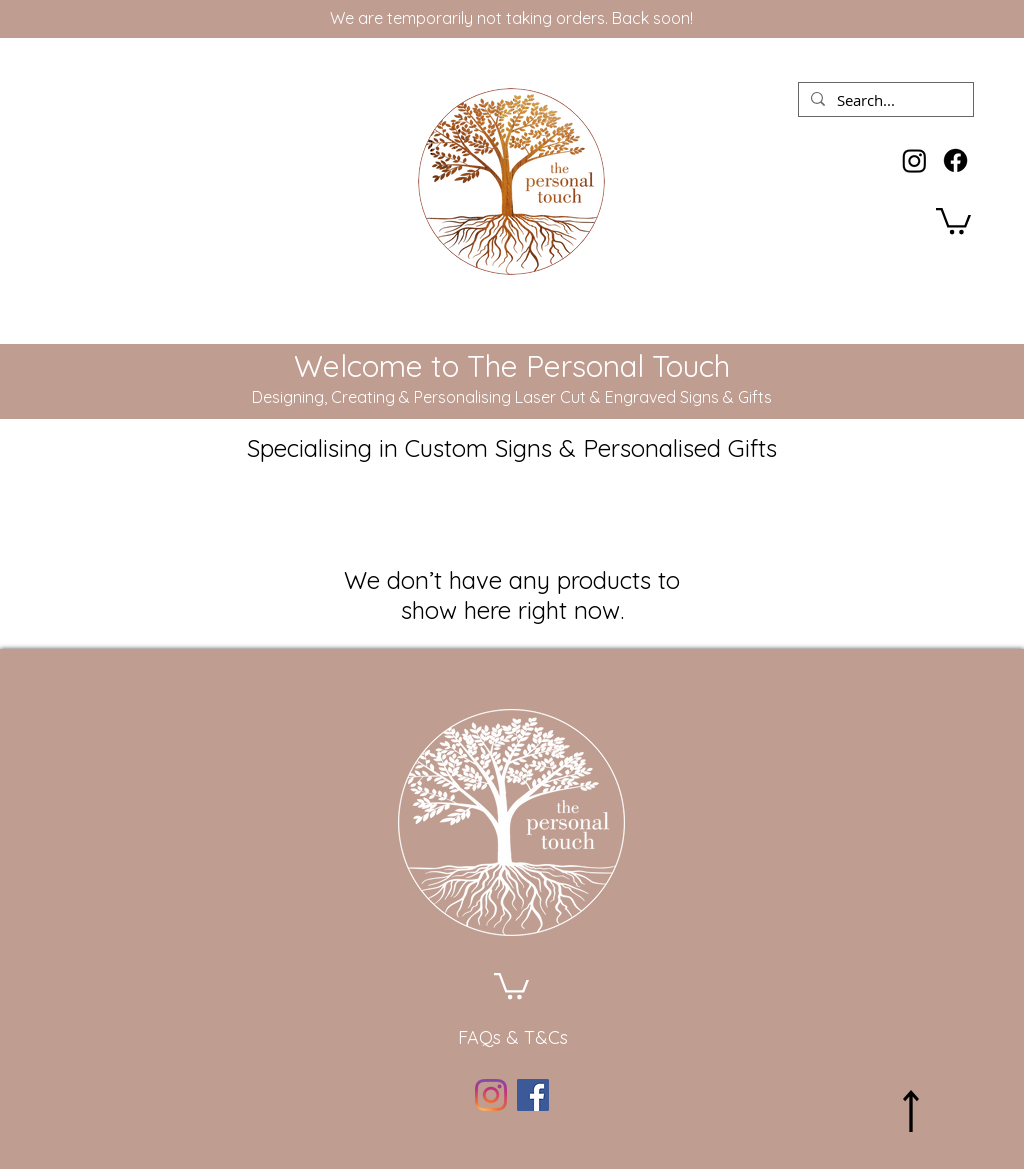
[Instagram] (914, 160)
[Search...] (884, 101)
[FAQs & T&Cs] (513, 1038)
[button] (953, 219)
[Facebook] (955, 160)
